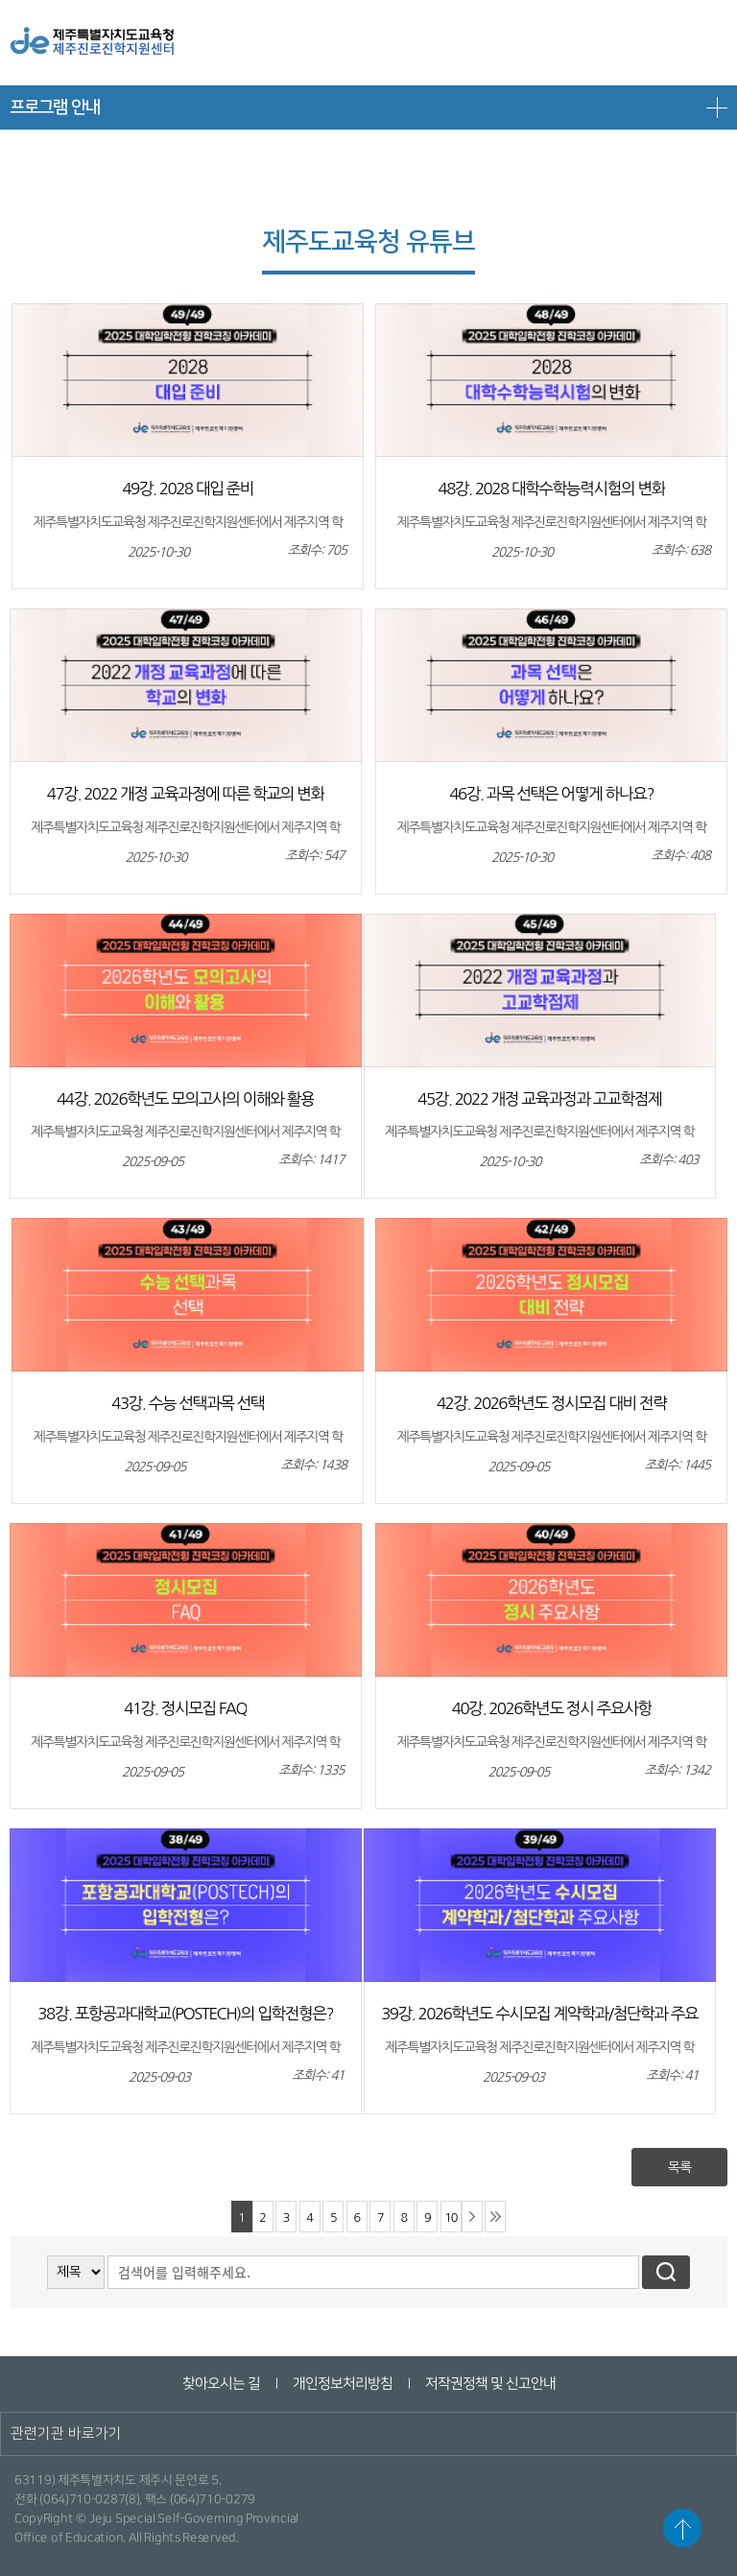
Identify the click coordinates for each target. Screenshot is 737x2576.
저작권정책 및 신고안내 (489, 2383)
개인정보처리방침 (342, 2383)
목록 (679, 2167)
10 (450, 2217)
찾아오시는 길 (220, 2383)
